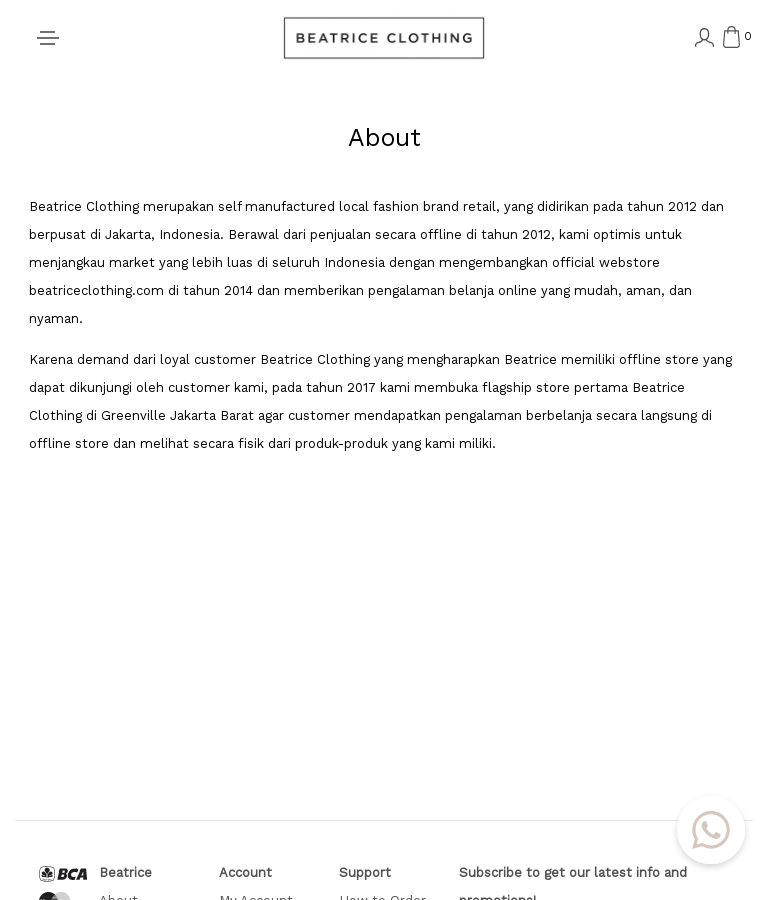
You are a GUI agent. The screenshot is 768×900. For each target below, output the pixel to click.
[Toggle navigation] (48, 38)
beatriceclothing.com (96, 291)
